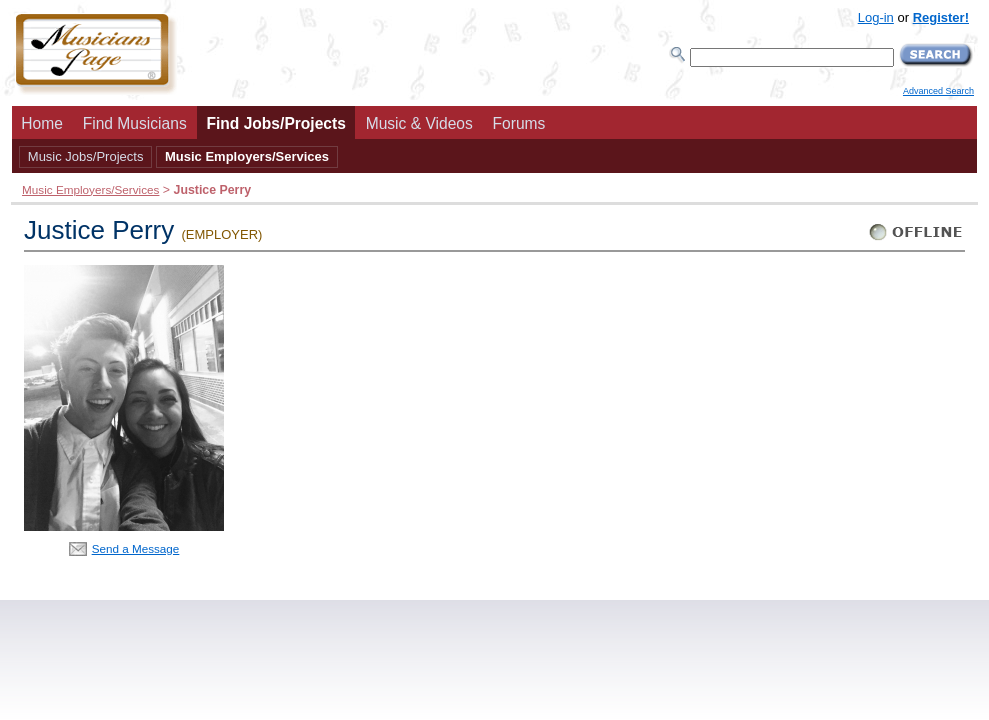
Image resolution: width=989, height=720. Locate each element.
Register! (941, 17)
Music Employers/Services (247, 156)
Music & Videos (419, 123)
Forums (519, 123)
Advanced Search (938, 91)
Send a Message (136, 548)
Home (42, 123)
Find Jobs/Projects (276, 123)
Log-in (876, 17)
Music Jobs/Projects (86, 156)
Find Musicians (135, 123)
